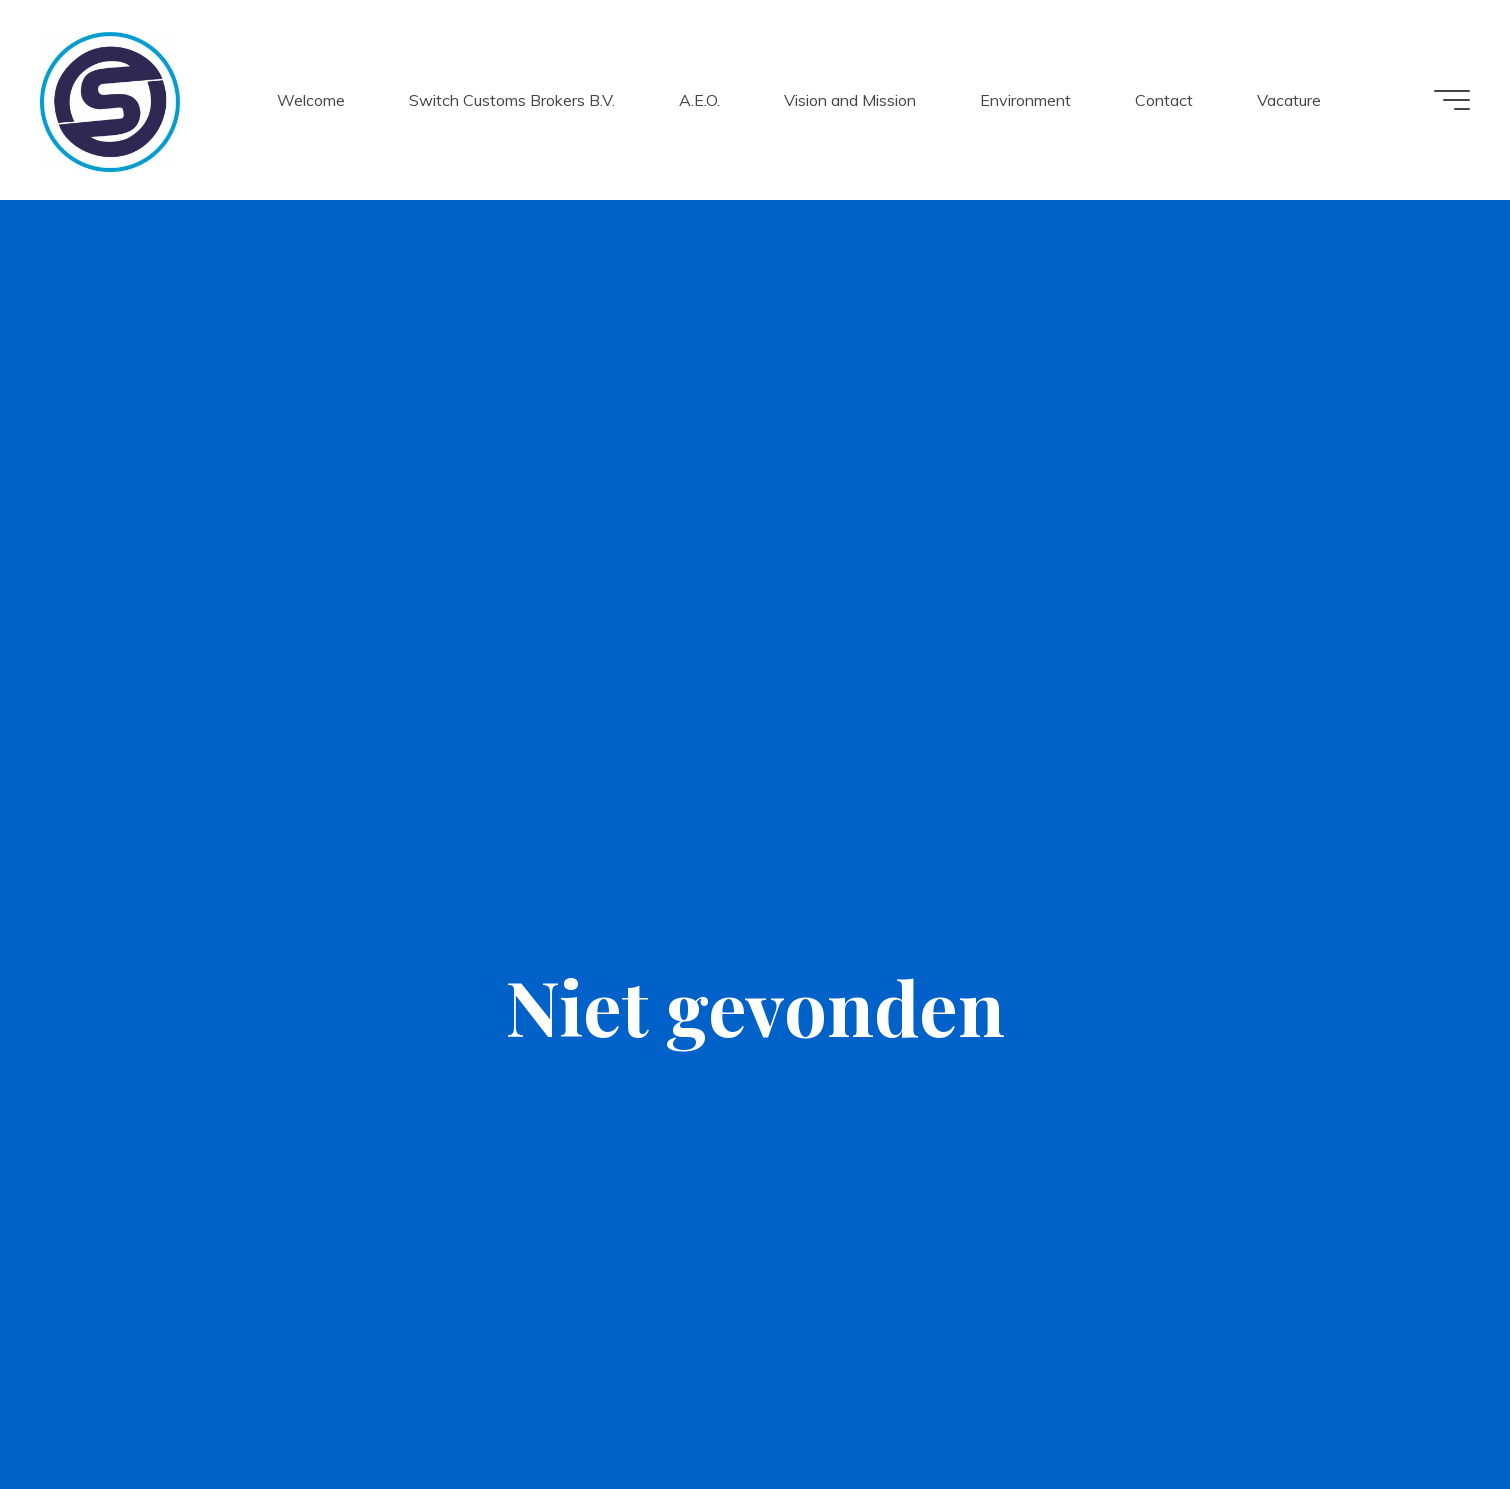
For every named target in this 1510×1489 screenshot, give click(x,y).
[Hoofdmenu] (1452, 100)
